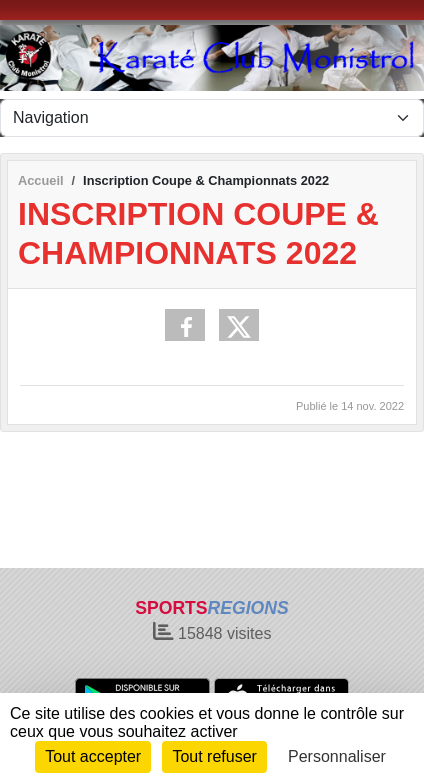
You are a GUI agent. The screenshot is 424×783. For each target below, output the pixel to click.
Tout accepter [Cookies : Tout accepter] (93, 756)
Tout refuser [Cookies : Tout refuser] (214, 756)
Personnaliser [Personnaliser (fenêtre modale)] (337, 756)
